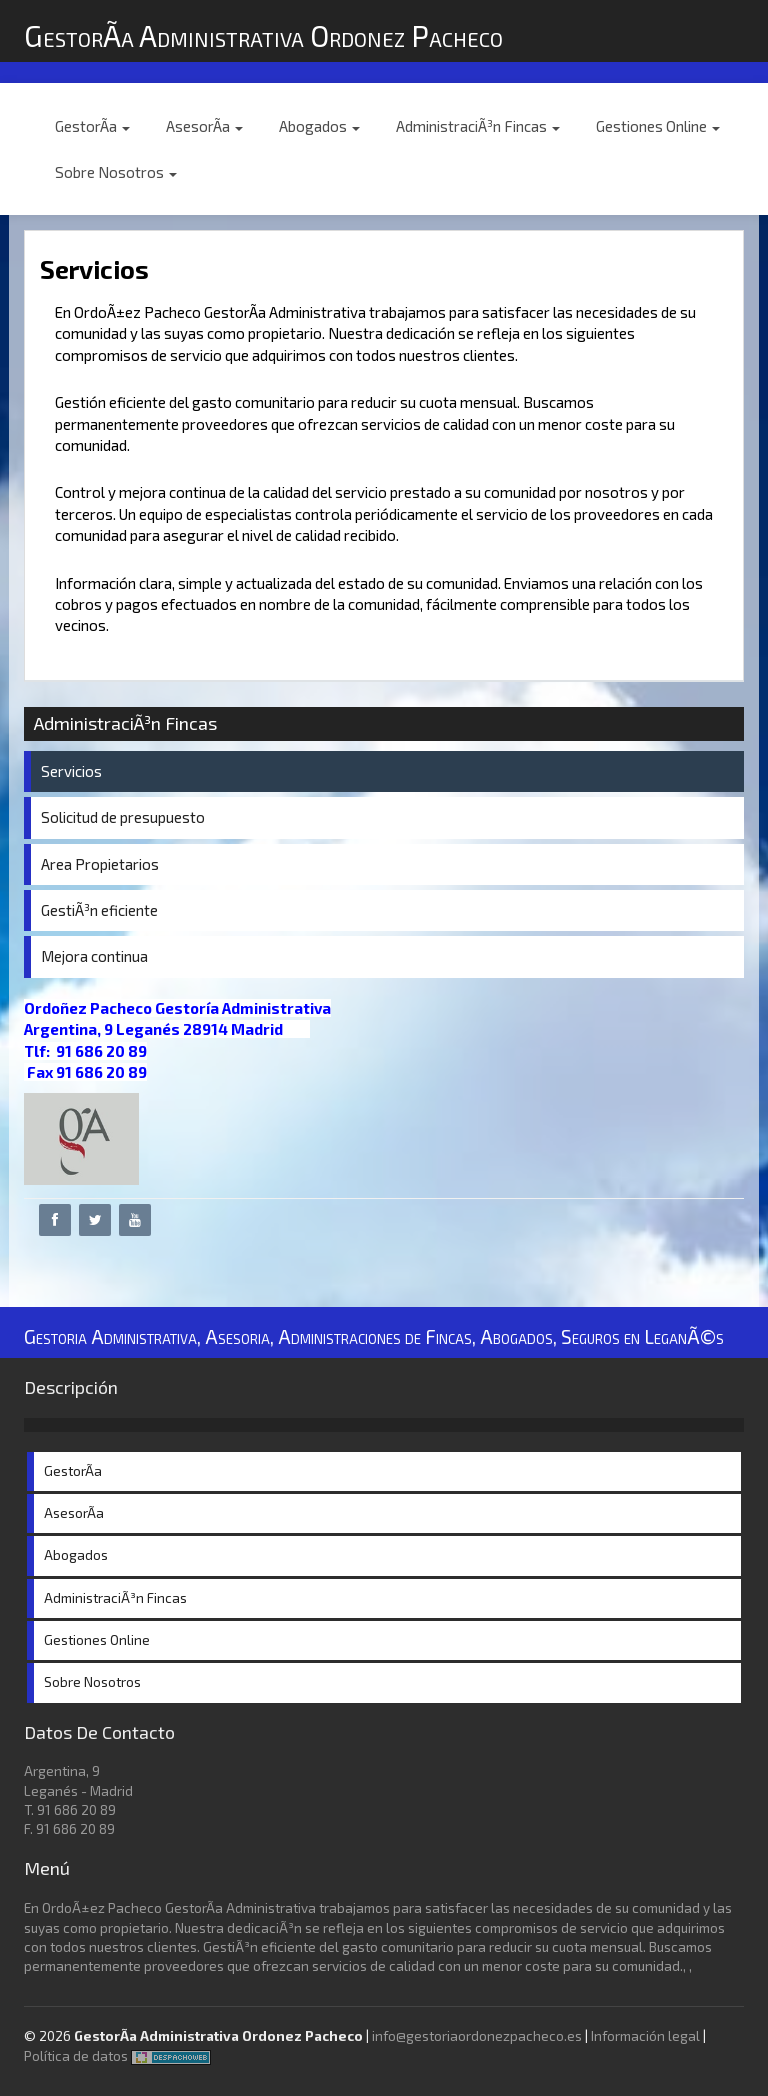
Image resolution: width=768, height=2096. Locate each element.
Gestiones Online (658, 126)
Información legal (645, 2036)
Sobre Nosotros (116, 172)
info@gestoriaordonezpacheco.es (477, 2036)
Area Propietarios (100, 864)
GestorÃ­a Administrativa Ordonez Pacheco (263, 35)
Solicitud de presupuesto (123, 817)
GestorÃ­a (92, 126)
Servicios (71, 771)
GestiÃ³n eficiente (99, 910)
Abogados (319, 126)
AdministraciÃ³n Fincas (478, 126)
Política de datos (76, 2056)
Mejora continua (94, 956)
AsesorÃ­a (204, 126)
